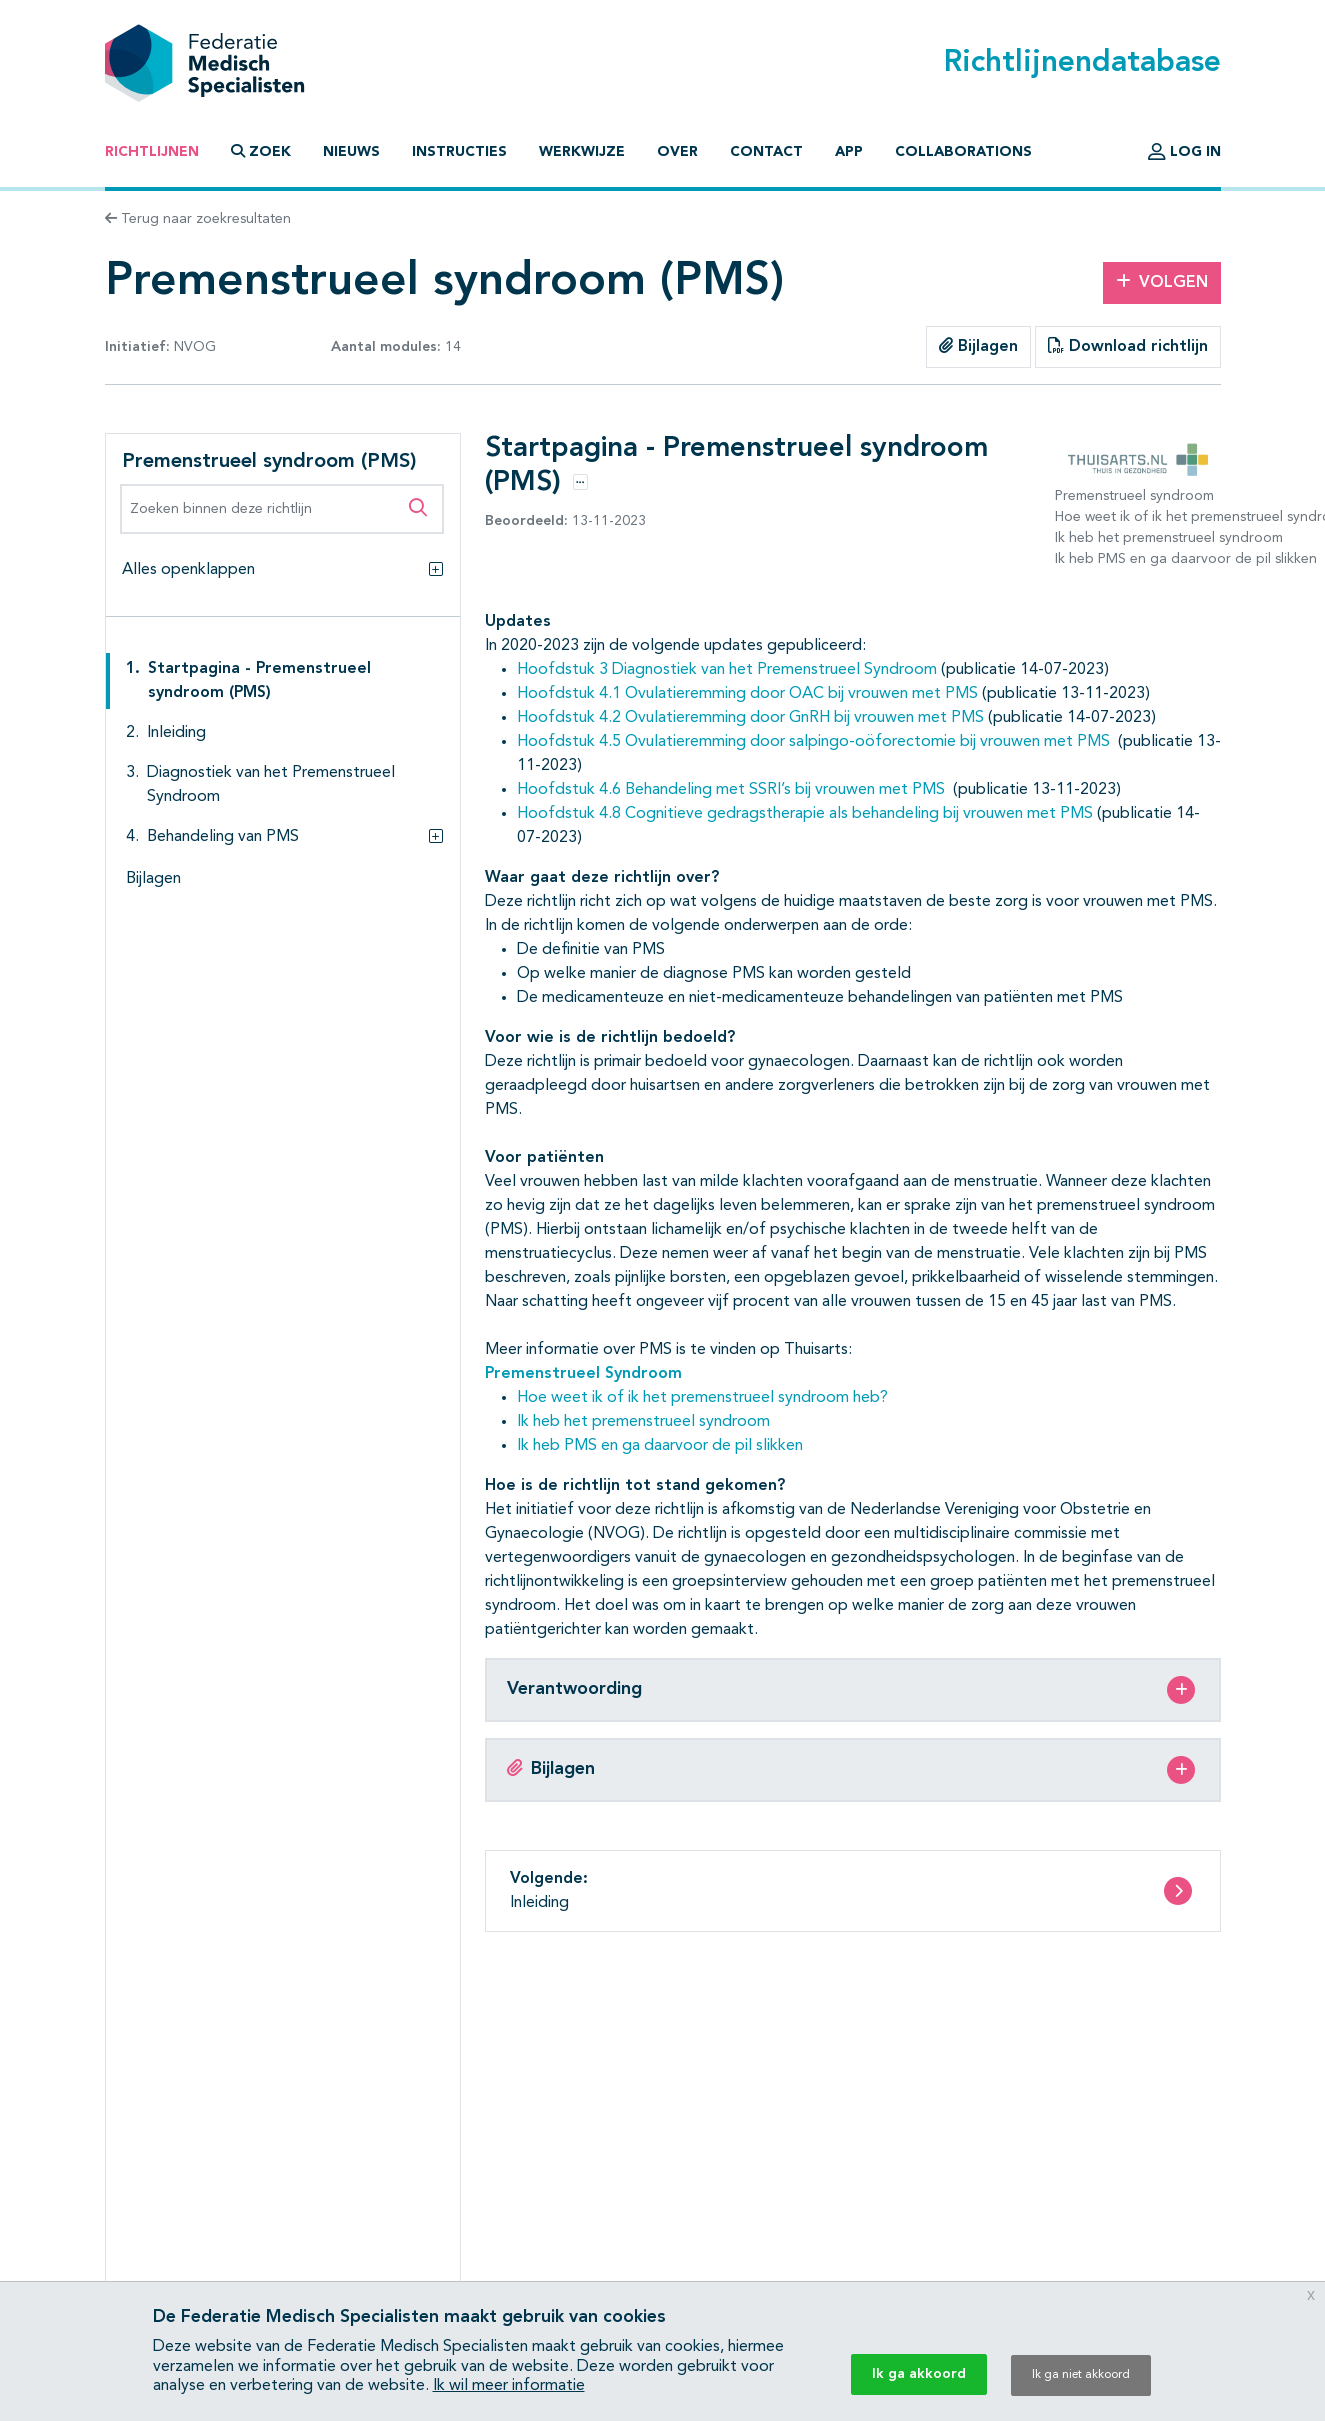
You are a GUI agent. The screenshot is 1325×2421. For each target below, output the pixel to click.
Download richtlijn (1128, 346)
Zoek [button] (261, 151)
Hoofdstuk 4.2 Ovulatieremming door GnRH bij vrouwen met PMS (750, 718)
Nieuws (351, 152)
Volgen (1162, 282)
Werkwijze (582, 152)
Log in (1184, 152)
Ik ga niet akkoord (1081, 2375)
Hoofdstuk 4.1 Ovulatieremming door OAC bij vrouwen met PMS (747, 694)
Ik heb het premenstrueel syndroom (643, 1422)
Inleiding (176, 733)
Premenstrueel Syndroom (583, 1374)
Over (677, 152)
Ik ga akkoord (919, 2374)
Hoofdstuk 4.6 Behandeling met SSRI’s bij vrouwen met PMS (731, 790)
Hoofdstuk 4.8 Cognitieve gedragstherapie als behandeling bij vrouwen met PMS (805, 814)
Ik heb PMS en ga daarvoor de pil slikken (660, 1446)
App (849, 152)
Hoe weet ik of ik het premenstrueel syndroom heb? (702, 1398)
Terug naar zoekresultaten (198, 219)
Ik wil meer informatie (509, 2386)
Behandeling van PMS (223, 837)
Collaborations (963, 152)
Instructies (459, 152)
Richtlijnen (152, 152)
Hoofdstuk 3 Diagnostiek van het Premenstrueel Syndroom (727, 670)
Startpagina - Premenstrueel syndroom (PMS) (259, 681)
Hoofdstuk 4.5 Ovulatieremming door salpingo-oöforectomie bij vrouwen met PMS (813, 742)
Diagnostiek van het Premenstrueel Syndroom (271, 785)
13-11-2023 (565, 521)
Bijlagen (978, 346)
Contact (766, 152)
